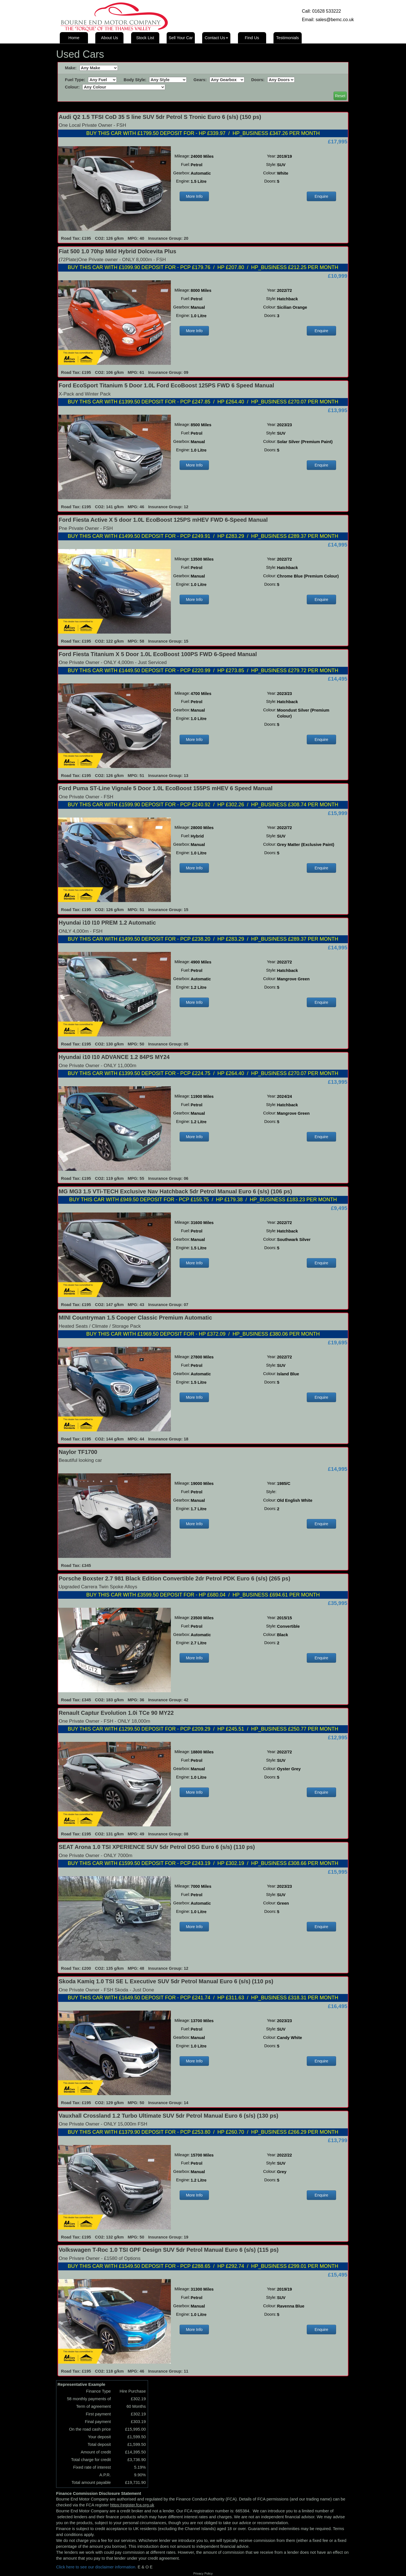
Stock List (145, 37)
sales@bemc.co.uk (335, 19)
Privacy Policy (203, 2573)
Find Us (252, 37)
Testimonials (287, 37)
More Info (194, 196)
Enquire (321, 196)
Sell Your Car (181, 37)
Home (74, 37)
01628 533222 (326, 11)
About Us (109, 37)
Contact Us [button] (216, 37)
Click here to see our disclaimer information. (96, 2567)
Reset (340, 96)
